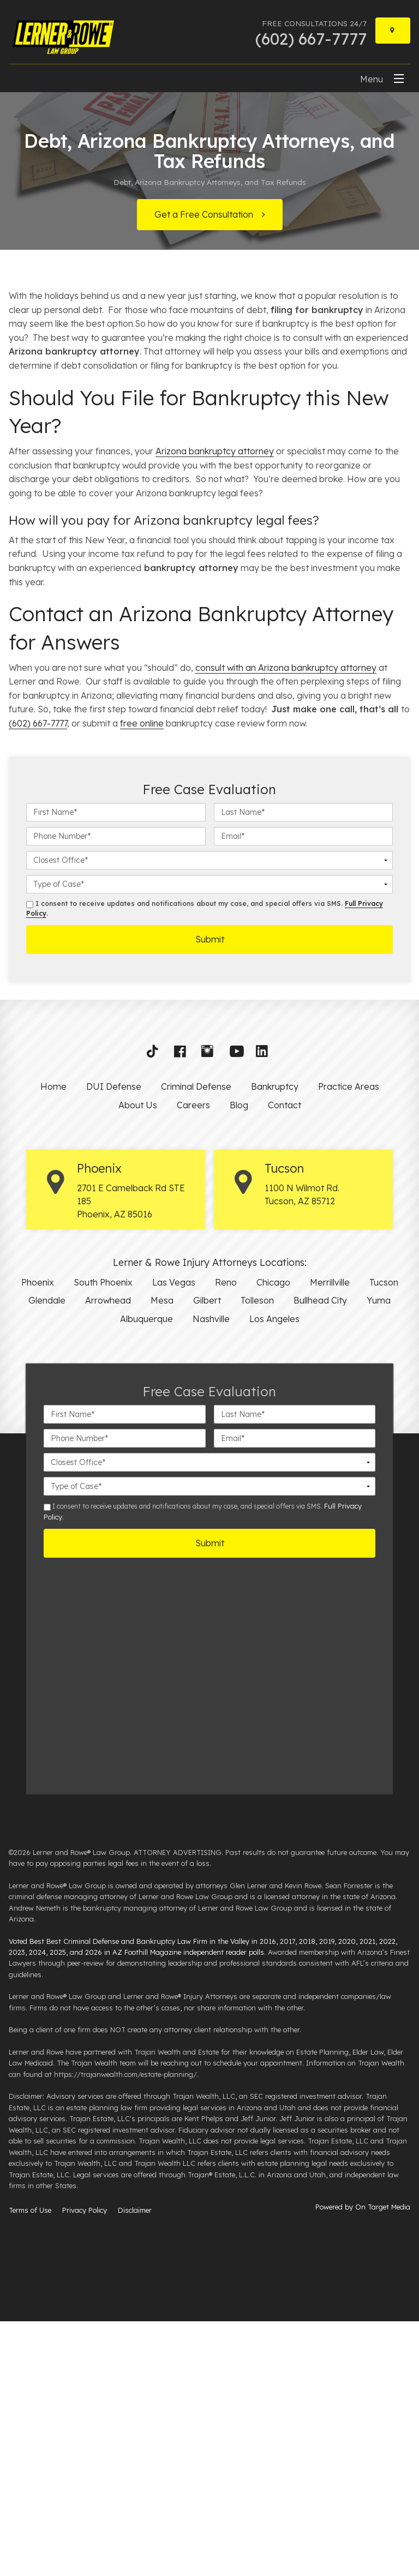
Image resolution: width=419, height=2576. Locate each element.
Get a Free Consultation (203, 214)
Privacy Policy (84, 2464)
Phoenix (37, 1536)
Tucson (383, 1536)
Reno (226, 1536)
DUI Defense (113, 1341)
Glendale (46, 1555)
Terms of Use (30, 2464)
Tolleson (257, 1555)
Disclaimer (135, 2464)
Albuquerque (146, 1573)
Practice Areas (348, 1341)
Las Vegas (173, 1536)
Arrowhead (108, 1555)
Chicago (273, 1536)
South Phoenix (103, 1536)
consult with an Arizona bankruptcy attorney (285, 921)
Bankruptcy (274, 1341)
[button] (156, 1308)
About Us (137, 1359)
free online (142, 977)
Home (53, 1341)
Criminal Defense (196, 1341)
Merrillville (330, 1536)
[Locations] (392, 30)
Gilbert (207, 1555)
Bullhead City (320, 1555)
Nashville (211, 1573)
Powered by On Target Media (362, 2461)
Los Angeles (274, 1573)
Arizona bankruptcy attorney (214, 705)
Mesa (162, 1555)
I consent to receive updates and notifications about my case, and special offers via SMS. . (204, 1163)
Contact (284, 1359)
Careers (193, 1359)
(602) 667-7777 (38, 977)
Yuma (379, 1555)
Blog (239, 1359)
